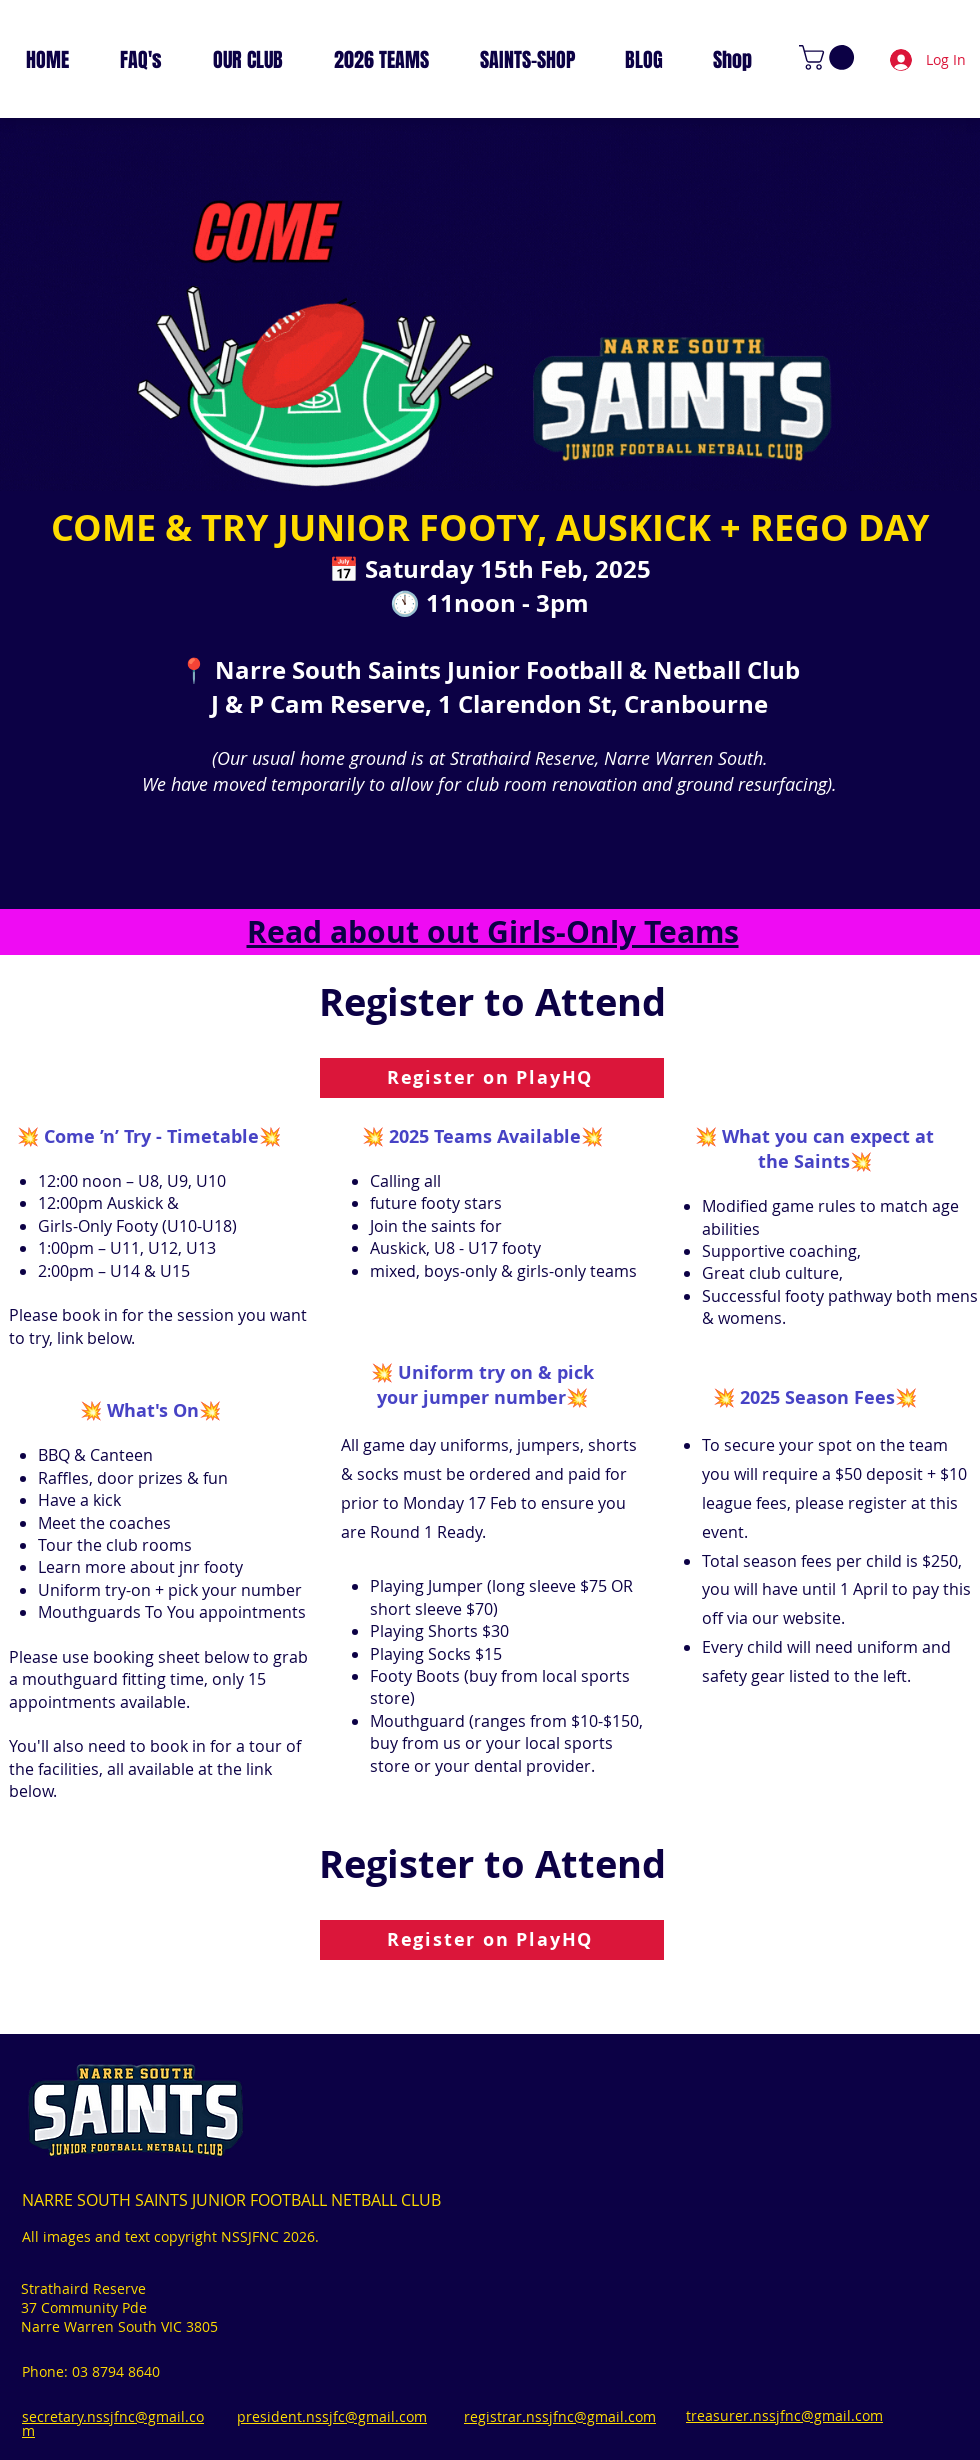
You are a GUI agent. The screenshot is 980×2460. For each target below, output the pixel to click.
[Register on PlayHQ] (492, 1078)
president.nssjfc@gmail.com (332, 2416)
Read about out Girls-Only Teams (493, 931)
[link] (829, 57)
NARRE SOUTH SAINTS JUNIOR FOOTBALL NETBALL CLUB (231, 2200)
